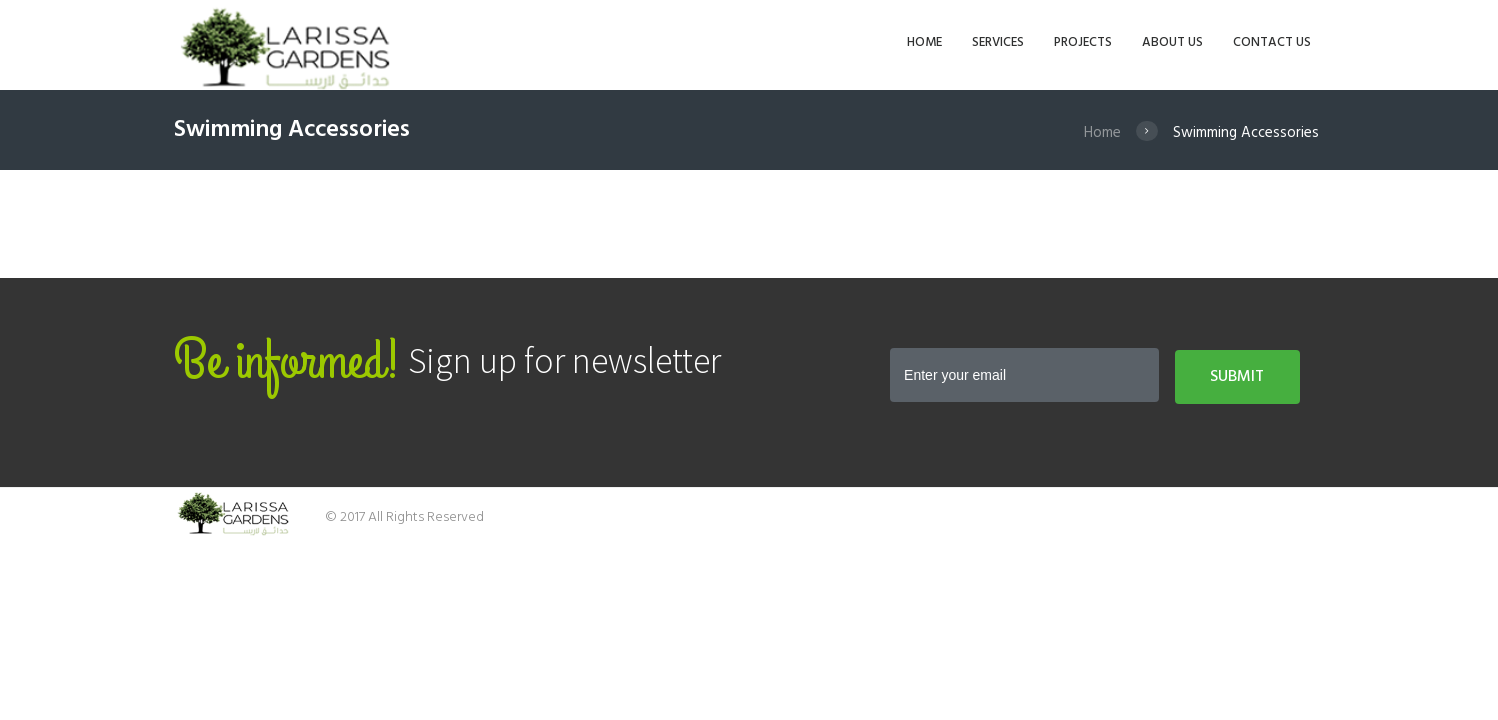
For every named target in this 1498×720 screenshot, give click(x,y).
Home (1102, 133)
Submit (1237, 377)
